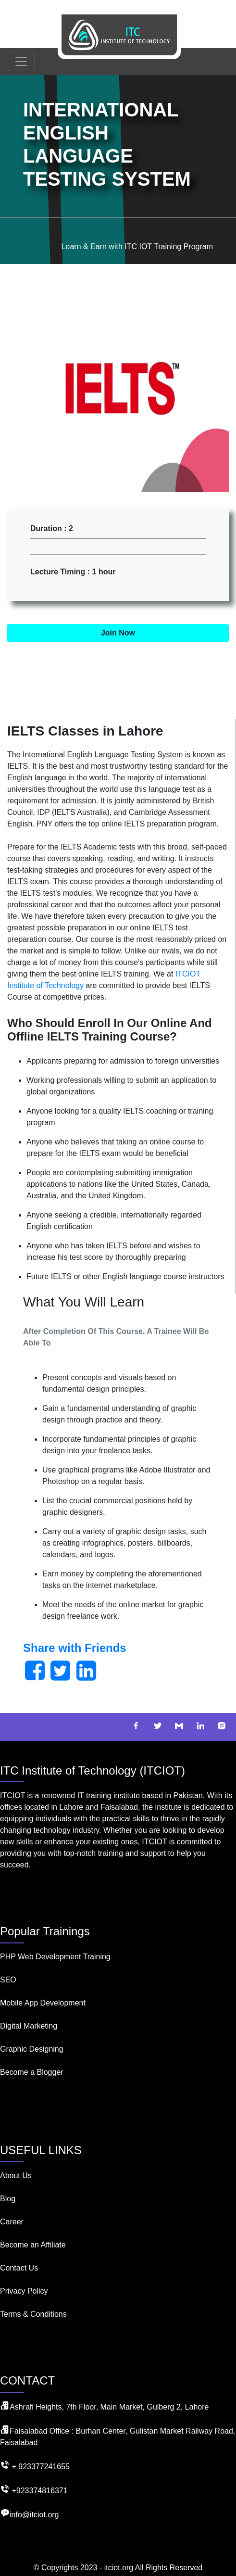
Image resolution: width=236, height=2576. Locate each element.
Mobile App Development (43, 2003)
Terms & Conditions (33, 2314)
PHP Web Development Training (55, 1957)
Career (12, 2222)
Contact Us (19, 2268)
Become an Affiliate (33, 2245)
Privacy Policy (24, 2291)
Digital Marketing (28, 2026)
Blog (7, 2199)
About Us (16, 2175)
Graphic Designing (31, 2049)
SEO (8, 1980)
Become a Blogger (31, 2072)
